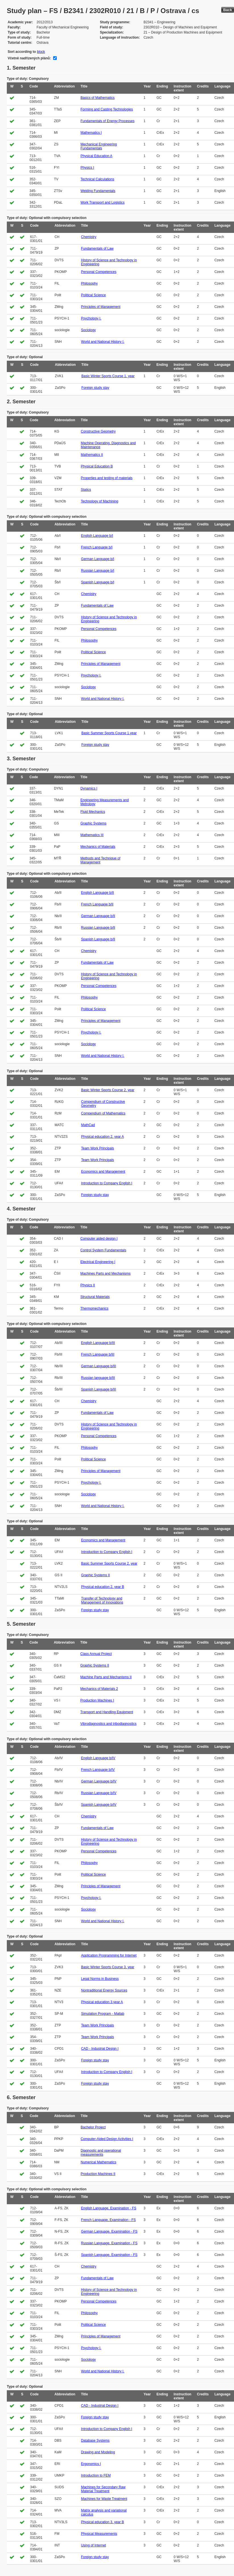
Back (227, 10)
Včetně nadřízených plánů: (29, 58)
